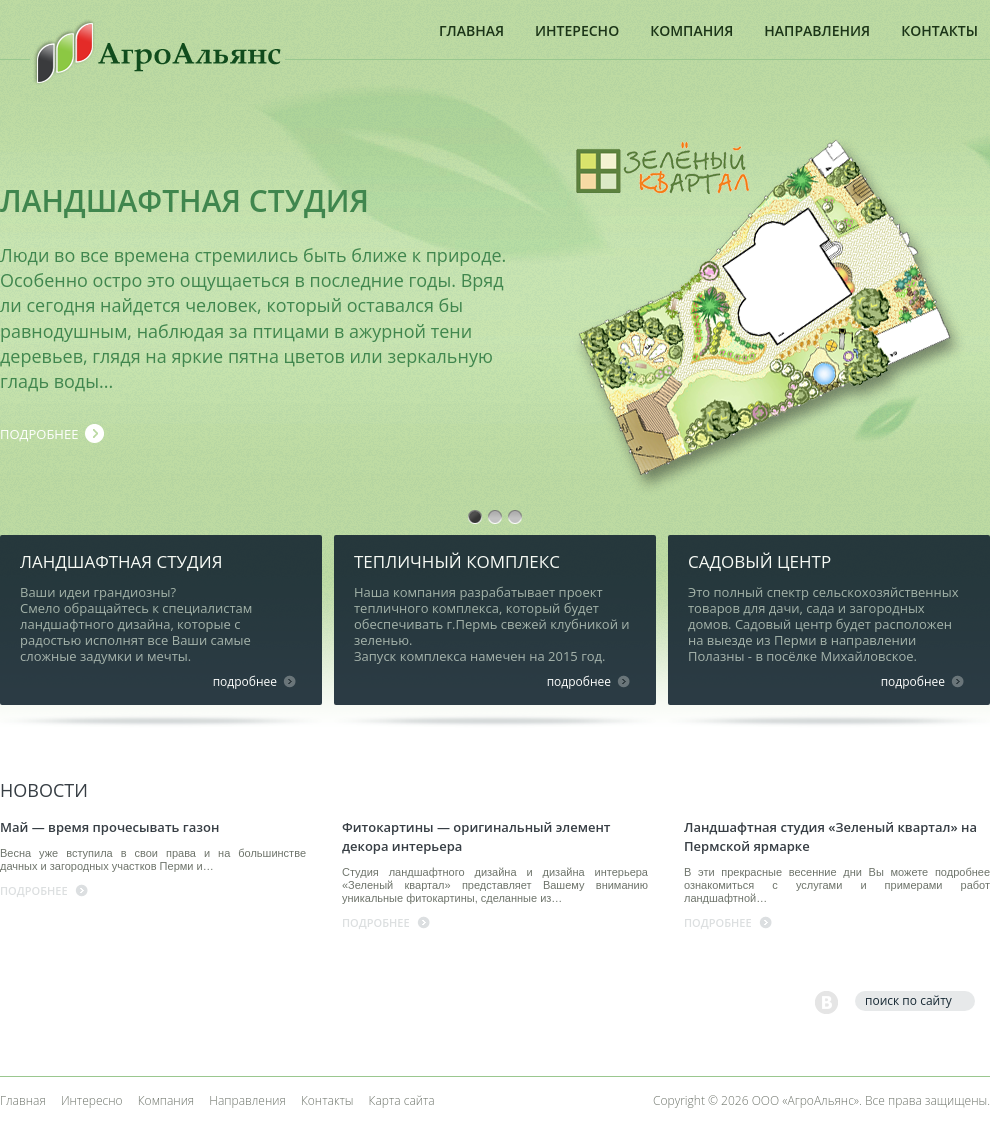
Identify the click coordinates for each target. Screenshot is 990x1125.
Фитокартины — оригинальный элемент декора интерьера (476, 836)
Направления (817, 30)
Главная (471, 30)
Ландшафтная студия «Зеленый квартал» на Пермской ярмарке (830, 836)
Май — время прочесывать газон (109, 827)
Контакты (939, 30)
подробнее (39, 434)
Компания (691, 30)
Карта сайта (402, 1100)
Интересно (577, 30)
